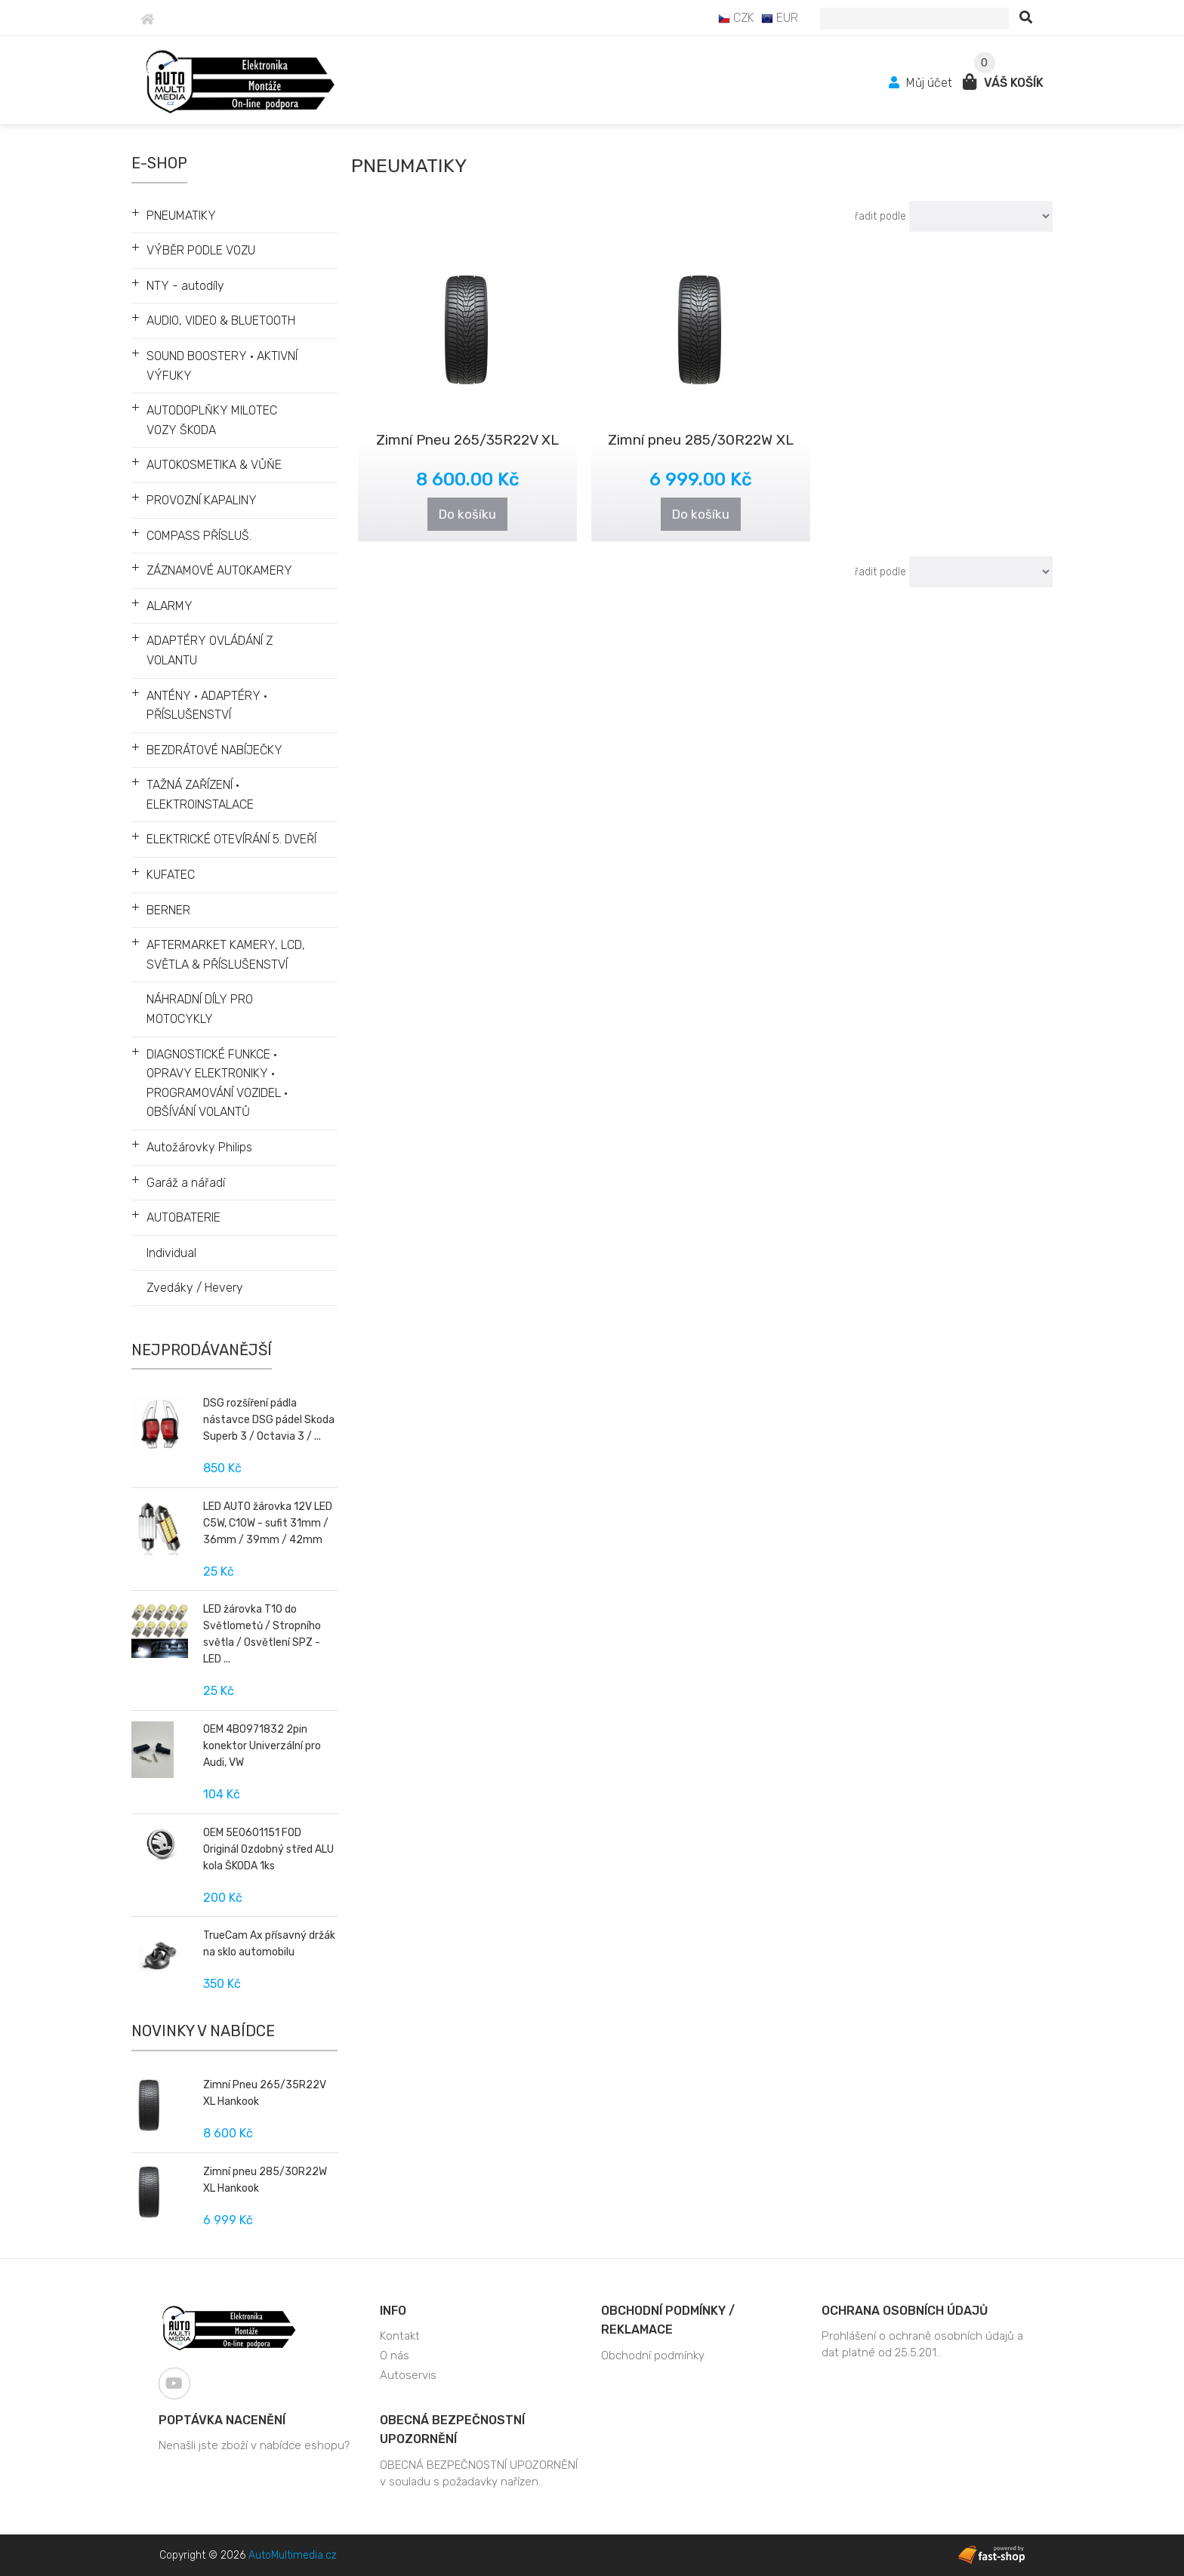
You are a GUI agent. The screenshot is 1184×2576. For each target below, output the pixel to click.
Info (393, 2310)
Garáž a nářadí (185, 1183)
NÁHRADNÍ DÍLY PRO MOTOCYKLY (199, 1009)
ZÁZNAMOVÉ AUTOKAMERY (219, 570)
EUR (779, 18)
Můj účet (922, 82)
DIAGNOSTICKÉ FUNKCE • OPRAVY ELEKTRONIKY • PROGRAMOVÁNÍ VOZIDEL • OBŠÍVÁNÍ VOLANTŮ (217, 1083)
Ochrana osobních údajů (905, 2310)
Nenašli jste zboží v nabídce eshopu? (254, 2445)
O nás (394, 2355)
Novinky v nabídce (203, 2031)
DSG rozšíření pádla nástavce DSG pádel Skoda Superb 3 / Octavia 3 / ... (269, 1420)
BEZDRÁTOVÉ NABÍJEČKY (214, 750)
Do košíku (467, 514)
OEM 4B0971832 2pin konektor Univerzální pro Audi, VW (262, 1746)
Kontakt (400, 2336)
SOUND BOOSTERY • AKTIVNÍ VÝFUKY (222, 366)
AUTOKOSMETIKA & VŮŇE (214, 465)
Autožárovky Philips (199, 1147)
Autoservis (408, 2375)
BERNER (168, 910)
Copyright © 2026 (248, 2555)
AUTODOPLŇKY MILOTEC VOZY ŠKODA (211, 420)
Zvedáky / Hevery (194, 1287)
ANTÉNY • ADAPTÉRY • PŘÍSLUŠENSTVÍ (206, 706)
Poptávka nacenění (222, 2420)
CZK (736, 18)
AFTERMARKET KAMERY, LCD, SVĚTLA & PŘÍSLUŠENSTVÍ (225, 955)
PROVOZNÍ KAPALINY (201, 500)
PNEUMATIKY (181, 215)
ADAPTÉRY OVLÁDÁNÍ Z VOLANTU (209, 650)
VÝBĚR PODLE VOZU (200, 250)
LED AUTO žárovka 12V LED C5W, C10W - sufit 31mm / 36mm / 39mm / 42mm (267, 1523)
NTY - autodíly (185, 286)
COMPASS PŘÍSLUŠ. (198, 535)
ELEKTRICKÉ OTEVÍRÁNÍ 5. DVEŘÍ (231, 839)
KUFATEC (170, 874)
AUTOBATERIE (183, 1217)
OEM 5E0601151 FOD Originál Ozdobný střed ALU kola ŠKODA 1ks (268, 1849)
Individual (171, 1253)
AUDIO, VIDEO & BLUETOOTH (220, 320)
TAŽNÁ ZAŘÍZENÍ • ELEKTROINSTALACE (200, 795)
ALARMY (169, 606)
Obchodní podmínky (653, 2355)
